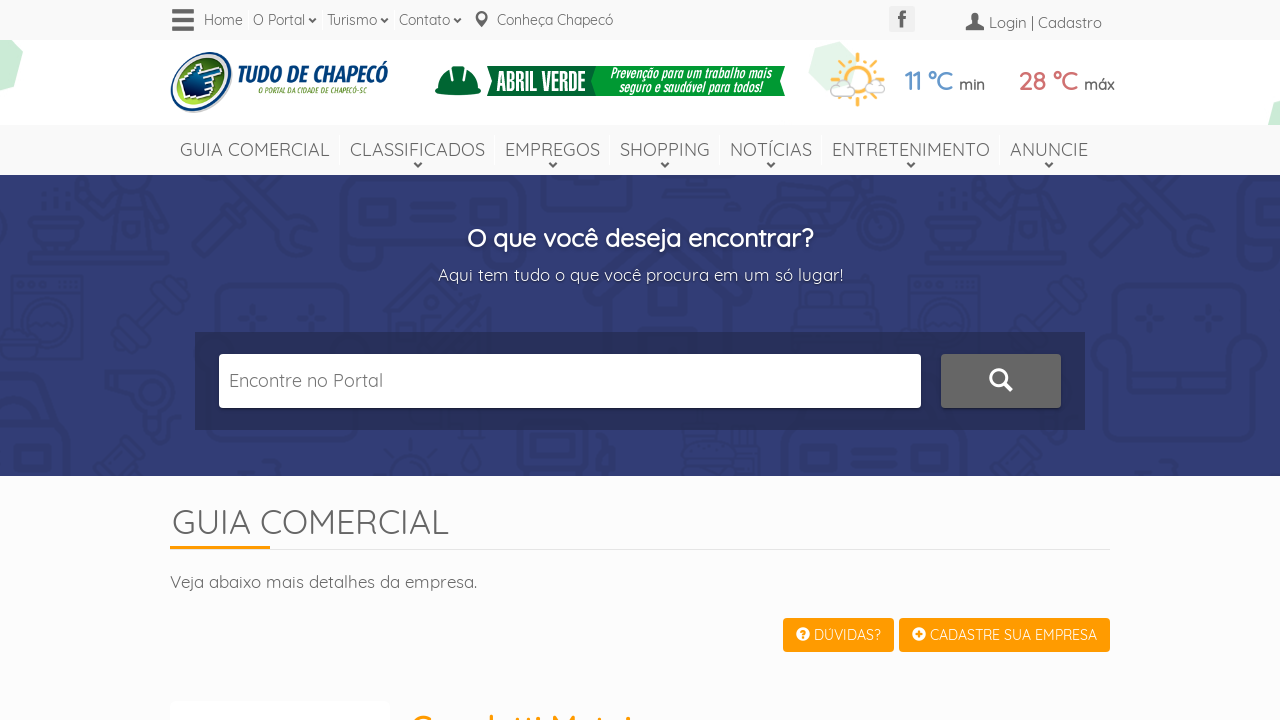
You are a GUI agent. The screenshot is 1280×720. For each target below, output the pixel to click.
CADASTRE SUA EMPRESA (1004, 635)
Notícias (771, 149)
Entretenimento (911, 149)
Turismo (352, 20)
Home (223, 20)
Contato (424, 20)
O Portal (279, 20)
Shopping (665, 149)
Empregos (552, 149)
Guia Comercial (255, 149)
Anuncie (1049, 149)
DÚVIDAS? (838, 635)
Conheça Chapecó (555, 20)
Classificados (417, 149)
